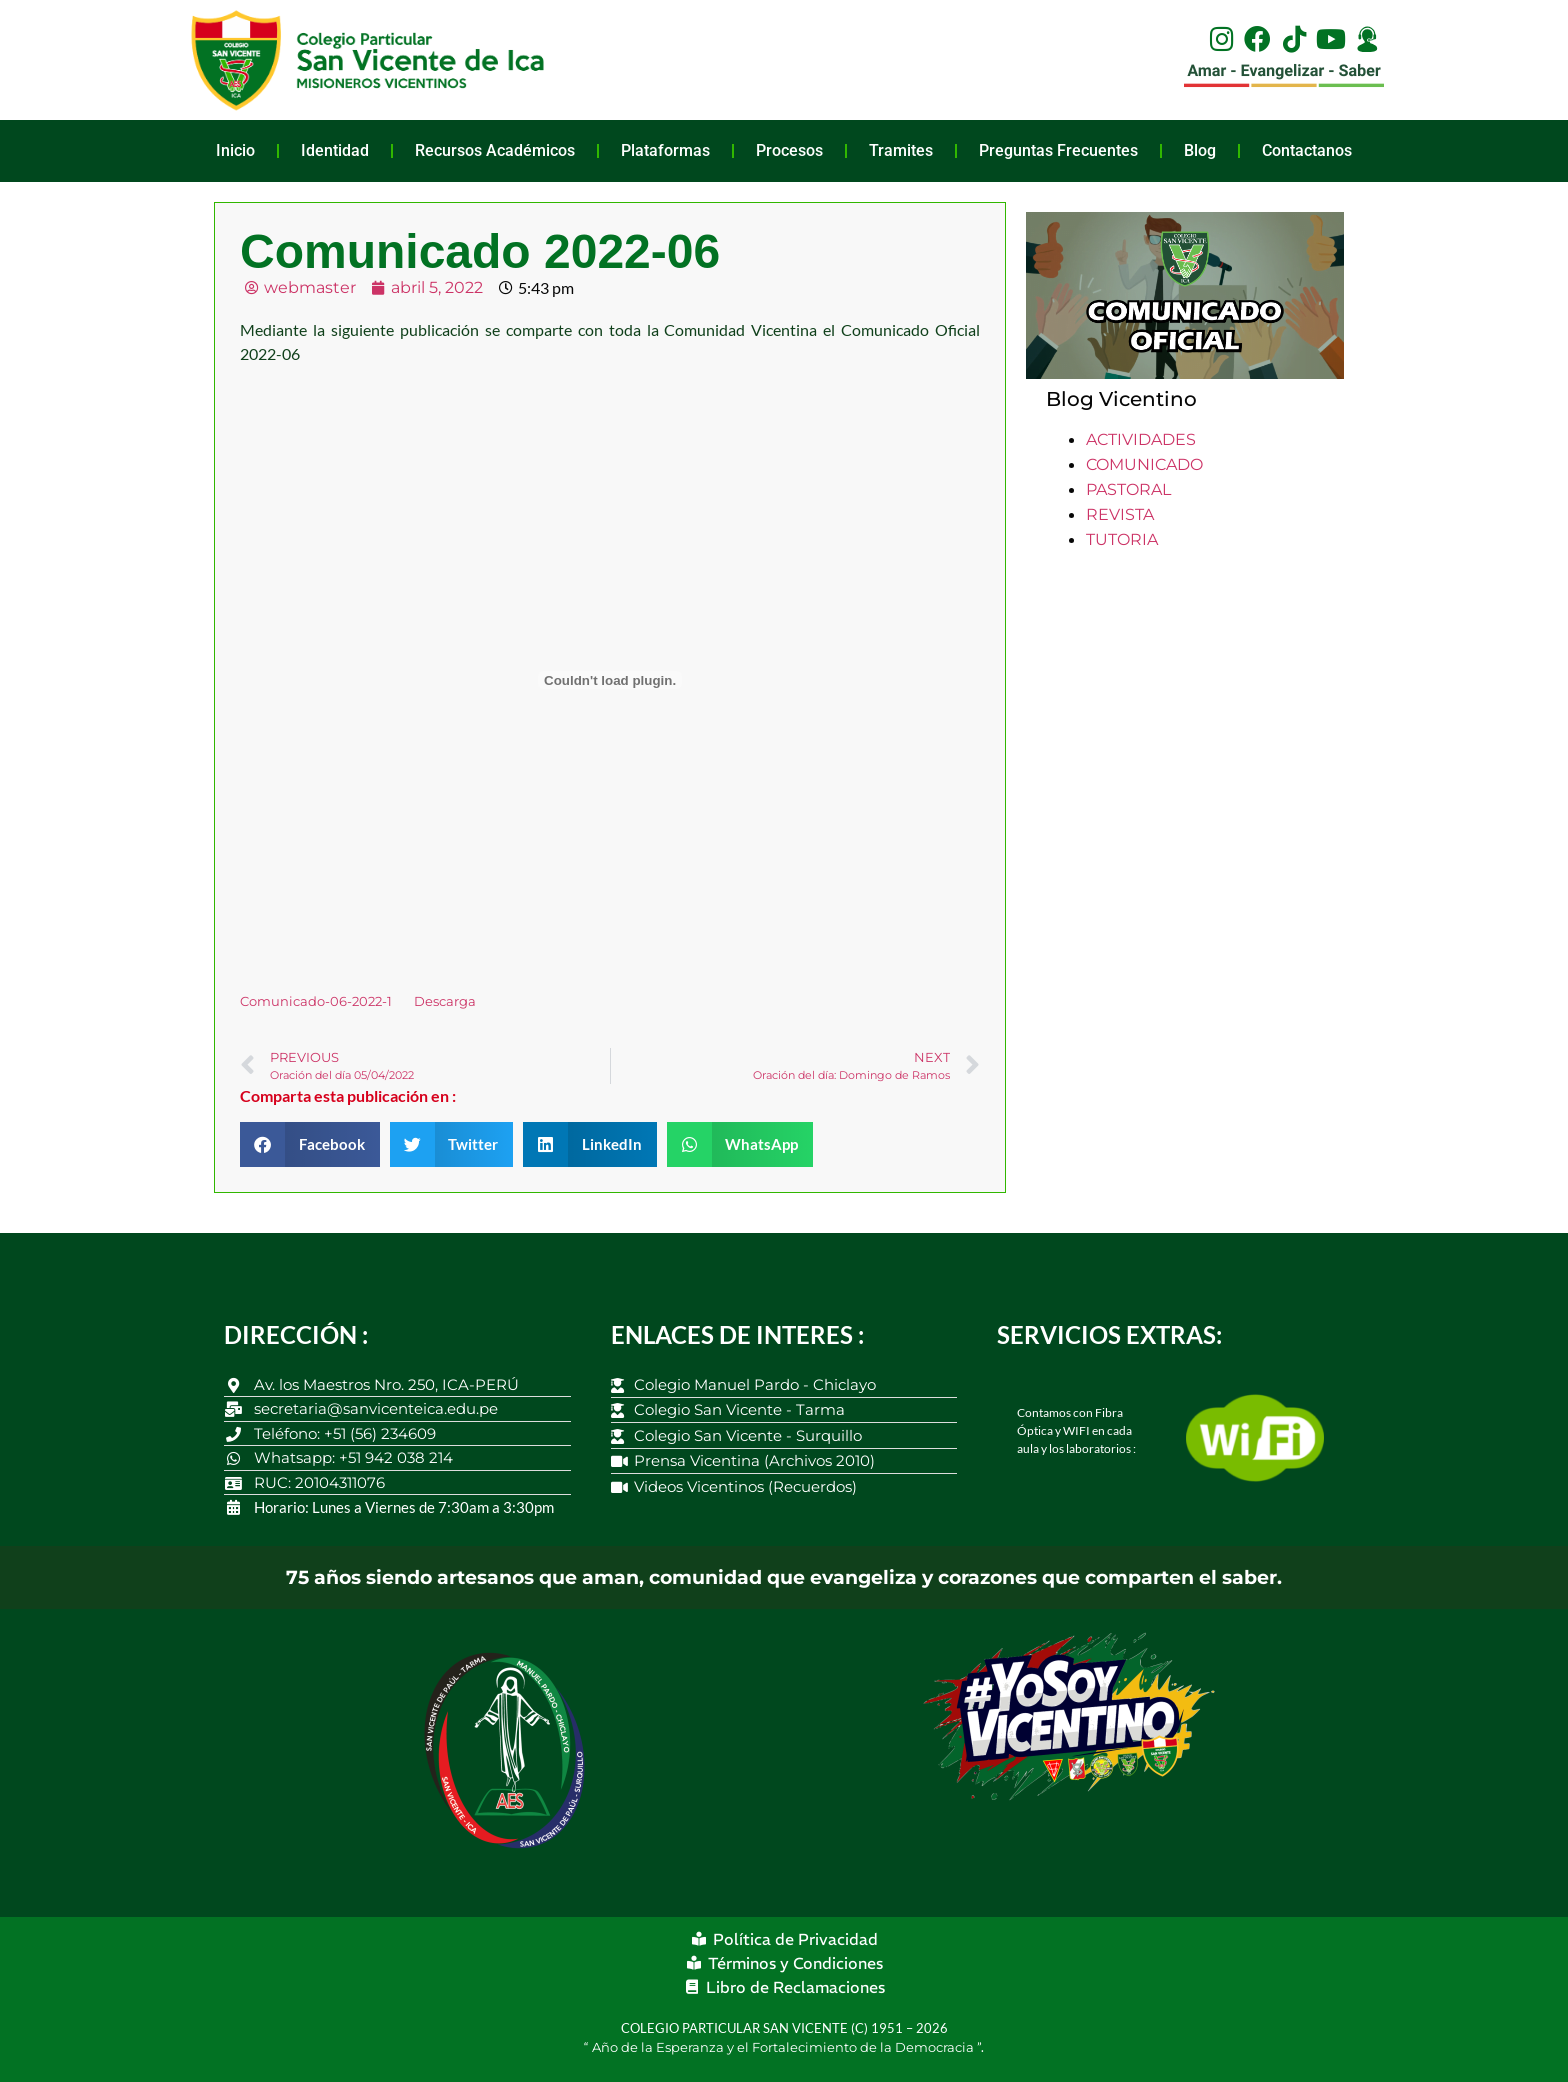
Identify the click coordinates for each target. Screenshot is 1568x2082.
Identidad (335, 150)
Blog (1200, 150)
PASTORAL (1128, 489)
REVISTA (1120, 514)
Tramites (901, 150)
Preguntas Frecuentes (1058, 150)
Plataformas (665, 150)
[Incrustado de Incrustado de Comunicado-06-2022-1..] (610, 680)
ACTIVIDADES (1141, 439)
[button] (310, 1144)
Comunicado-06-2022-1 (316, 1001)
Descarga (445, 1001)
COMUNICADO (1144, 464)
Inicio (235, 150)
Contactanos (1307, 150)
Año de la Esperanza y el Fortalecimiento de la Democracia (784, 2047)
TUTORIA (1122, 539)
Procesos (789, 150)
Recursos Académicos (495, 150)
